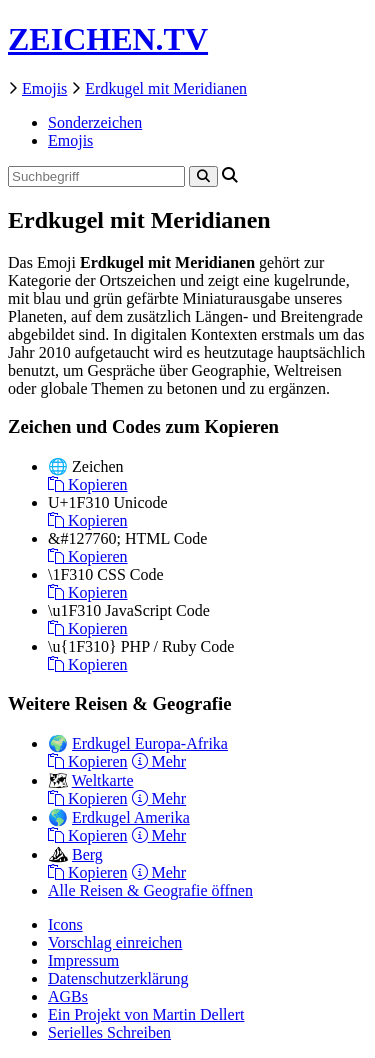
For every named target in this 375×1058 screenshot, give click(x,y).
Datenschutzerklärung (118, 978)
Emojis (44, 88)
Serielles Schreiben (109, 1032)
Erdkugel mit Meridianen (166, 88)
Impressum (83, 960)
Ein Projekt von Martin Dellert (146, 1014)
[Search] (203, 176)
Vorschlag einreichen (115, 942)
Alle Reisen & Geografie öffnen (150, 890)
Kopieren (88, 484)
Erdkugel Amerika (131, 817)
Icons (65, 924)
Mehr (159, 761)
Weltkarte (103, 780)
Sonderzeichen (95, 122)
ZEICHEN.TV (108, 39)
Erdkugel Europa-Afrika (150, 743)
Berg (87, 854)
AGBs (68, 996)
